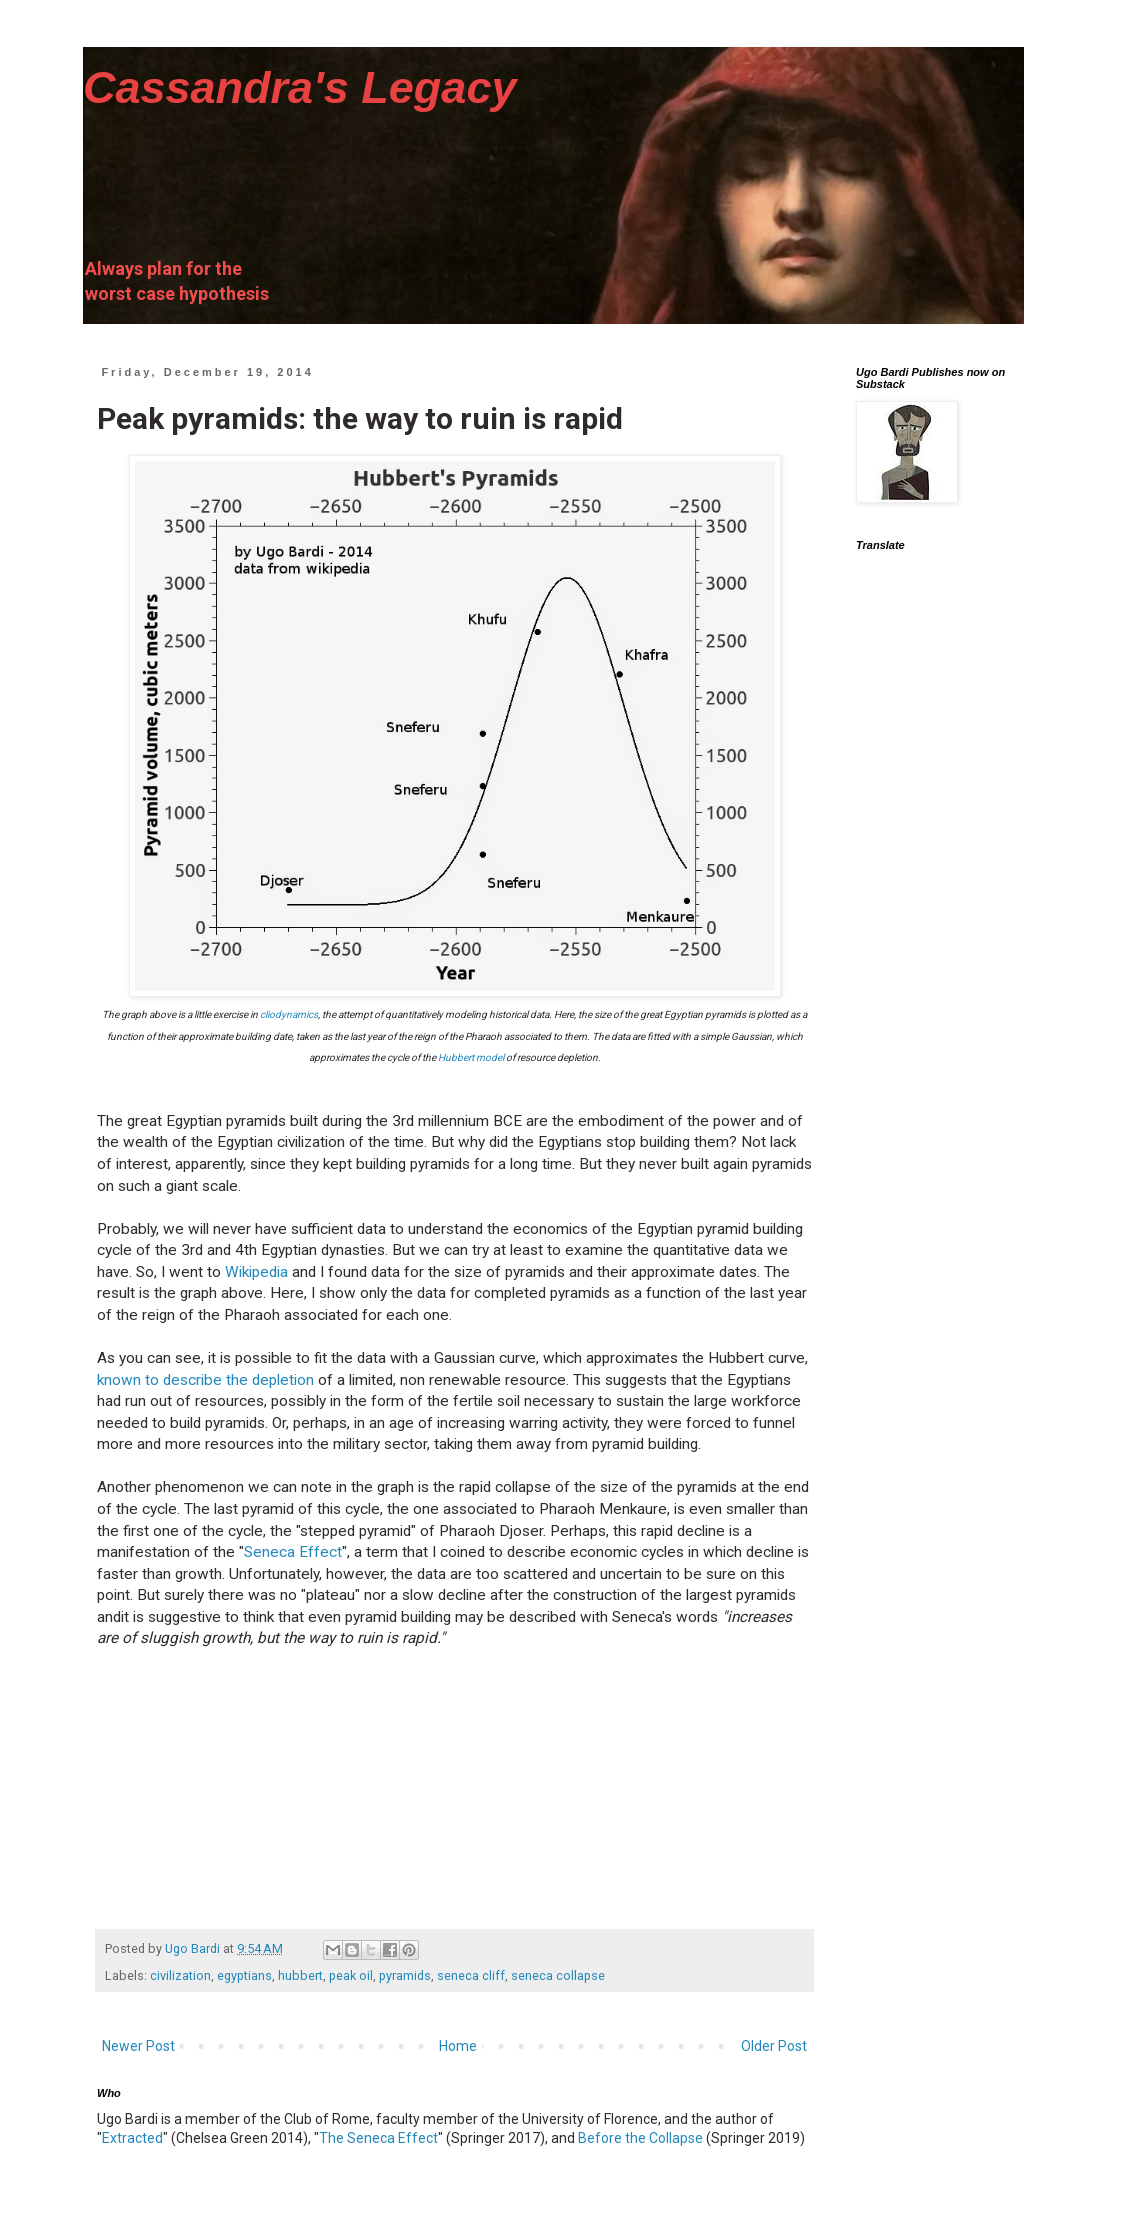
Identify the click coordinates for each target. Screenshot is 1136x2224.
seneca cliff (471, 1975)
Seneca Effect (293, 1552)
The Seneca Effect (378, 2138)
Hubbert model (471, 1057)
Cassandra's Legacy (299, 87)
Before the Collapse (640, 2138)
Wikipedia (256, 1272)
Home (458, 2046)
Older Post (774, 2046)
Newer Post (138, 2046)
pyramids (405, 1975)
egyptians (244, 1975)
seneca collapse (558, 1975)
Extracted (132, 2138)
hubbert (300, 1975)
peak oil (351, 1975)
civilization (180, 1975)
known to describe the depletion (205, 1380)
